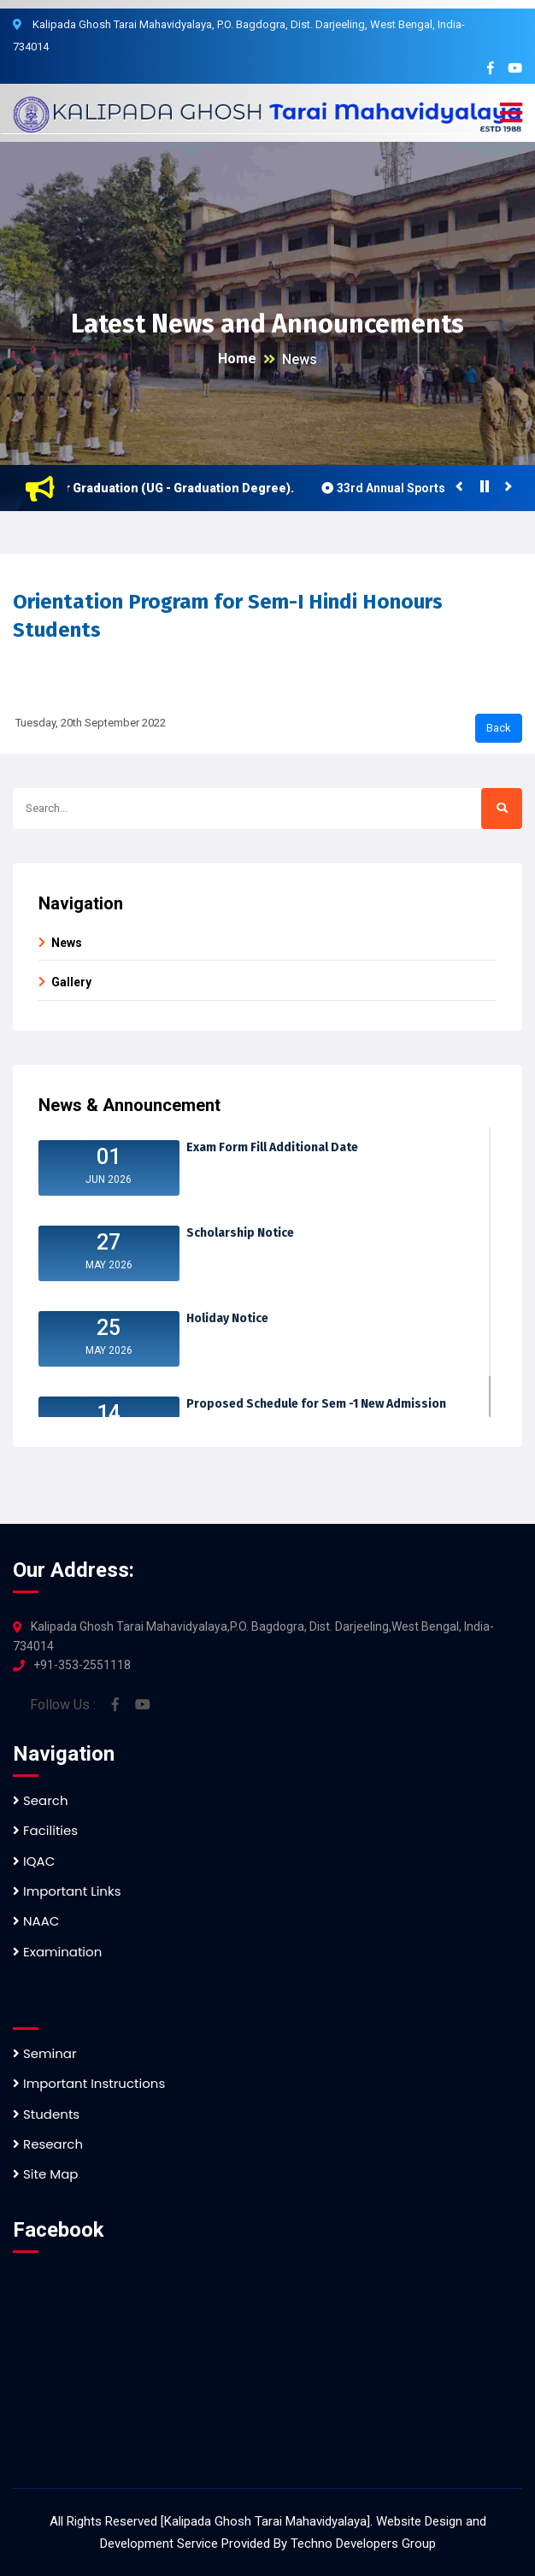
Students (46, 2114)
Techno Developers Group (363, 2543)
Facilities (45, 1830)
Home (237, 358)
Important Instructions (89, 2083)
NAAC (36, 1921)
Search (40, 1800)
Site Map (45, 2174)
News (299, 359)
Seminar (45, 2053)
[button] (511, 114)
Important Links (67, 1891)
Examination (57, 1952)
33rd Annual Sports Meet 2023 (428, 488)
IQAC (34, 1861)
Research (48, 2144)
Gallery (71, 982)
